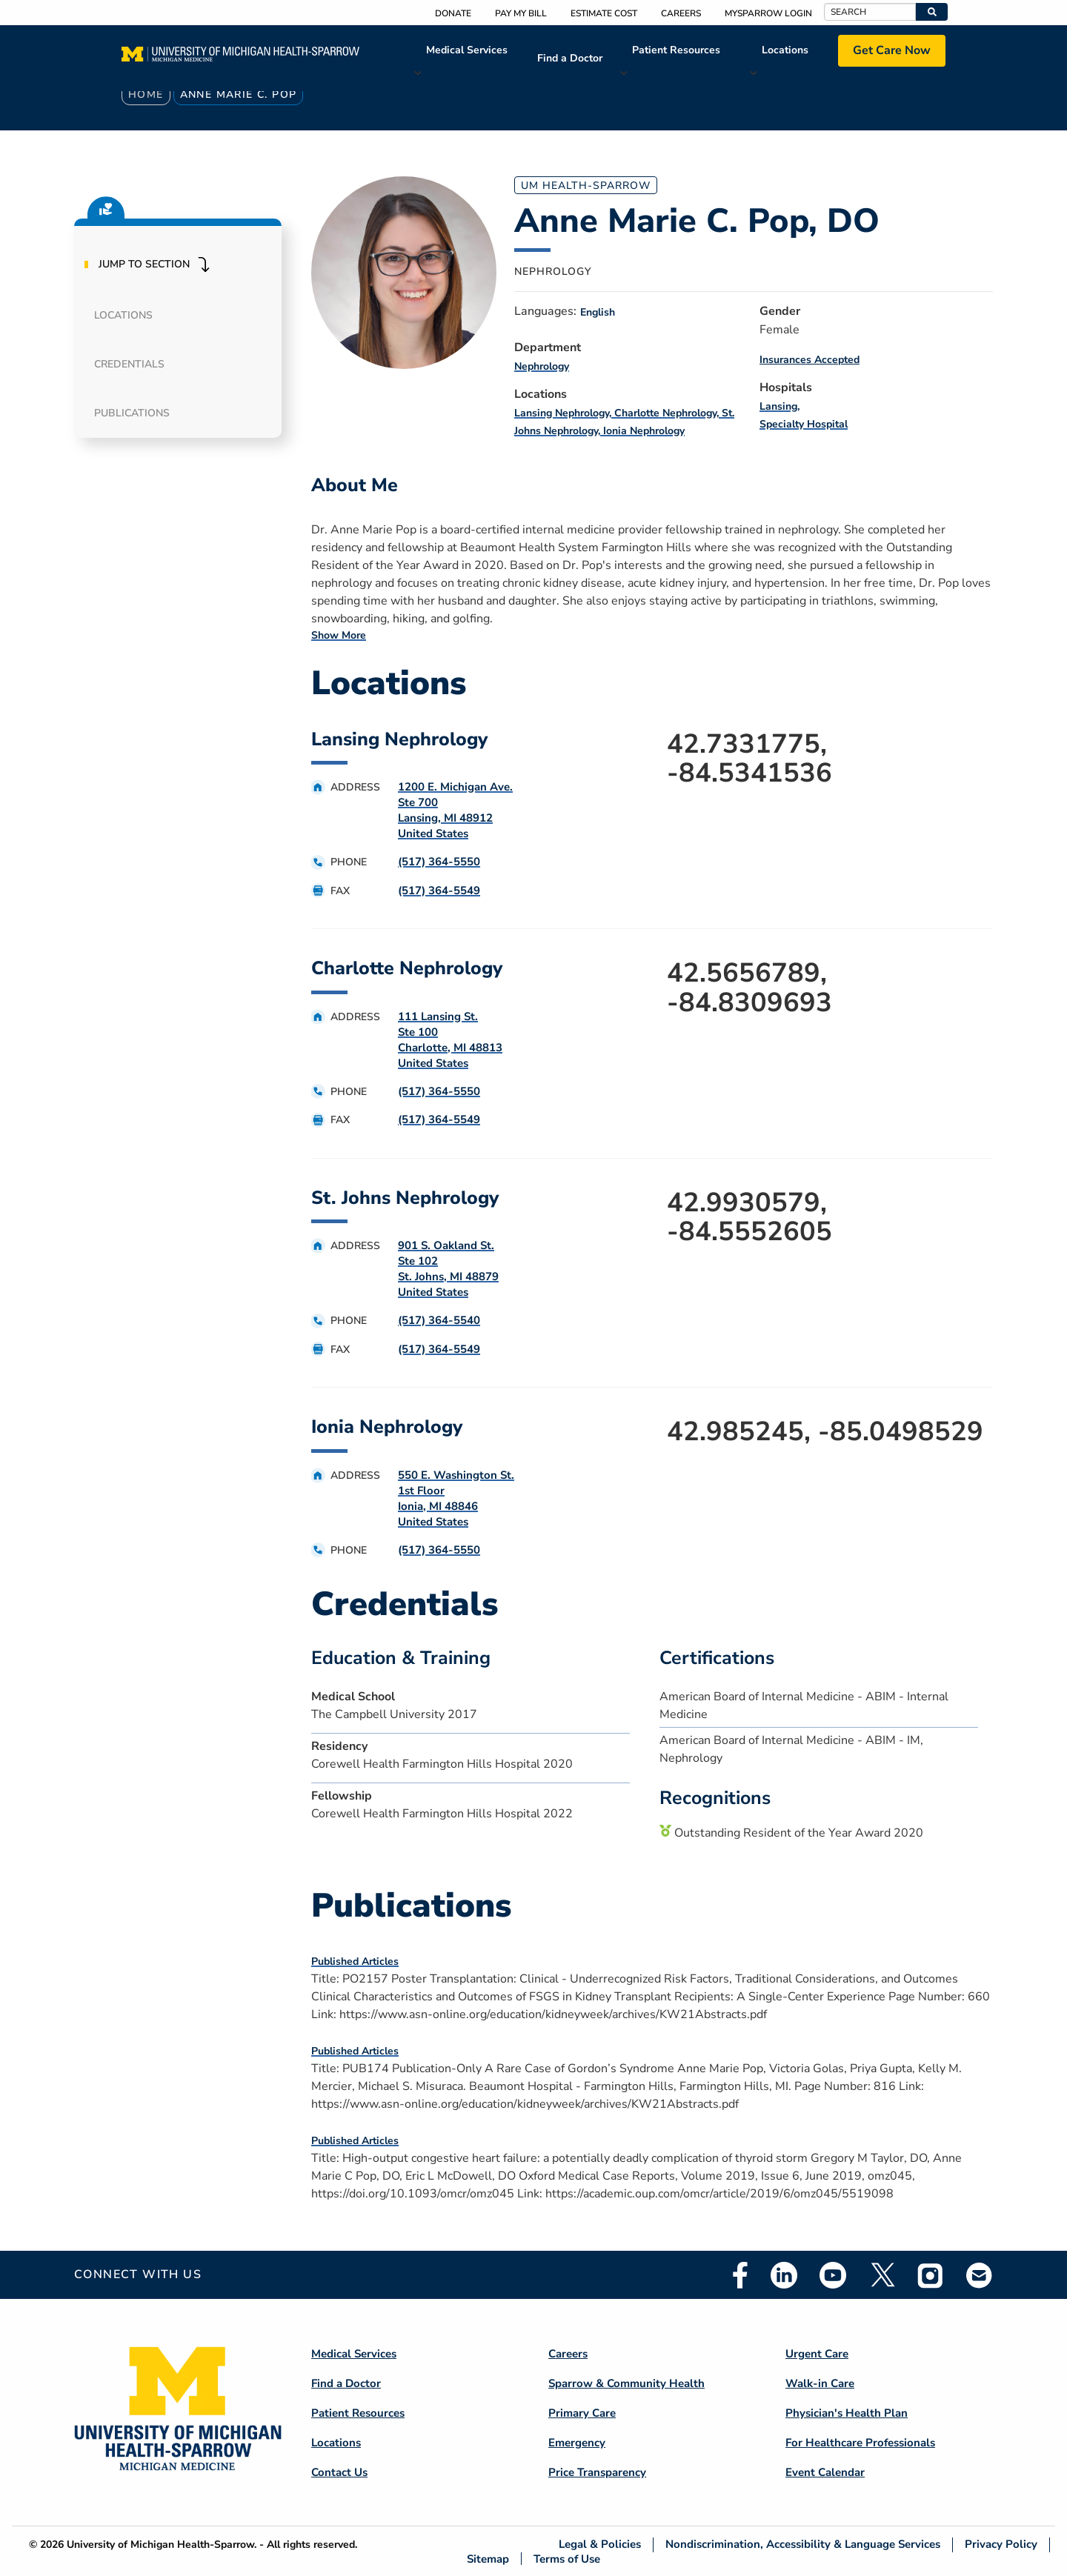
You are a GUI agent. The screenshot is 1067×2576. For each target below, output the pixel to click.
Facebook (740, 2275)
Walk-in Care (819, 2383)
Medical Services (467, 50)
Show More (338, 635)
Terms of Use (567, 2558)
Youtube (833, 2275)
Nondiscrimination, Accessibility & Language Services (802, 2544)
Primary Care (582, 2413)
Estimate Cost (604, 13)
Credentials (129, 364)
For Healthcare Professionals (860, 2442)
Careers (681, 13)
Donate (453, 13)
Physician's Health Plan (846, 2413)
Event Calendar (825, 2472)
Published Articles (355, 1961)
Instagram (930, 2275)
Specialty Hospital (803, 424)
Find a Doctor (569, 58)
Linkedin (784, 2275)
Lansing (778, 406)
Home (146, 94)
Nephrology (541, 366)
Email (979, 2275)
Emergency (576, 2442)
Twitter (881, 2275)
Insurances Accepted (809, 360)
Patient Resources (676, 50)
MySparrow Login (768, 13)
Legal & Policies (600, 2544)
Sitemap (488, 2558)
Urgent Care (816, 2353)
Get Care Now (892, 50)
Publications (132, 413)
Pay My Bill (521, 13)
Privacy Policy (1001, 2544)
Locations (785, 50)
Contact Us (339, 2472)
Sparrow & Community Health (626, 2383)
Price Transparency (597, 2472)
